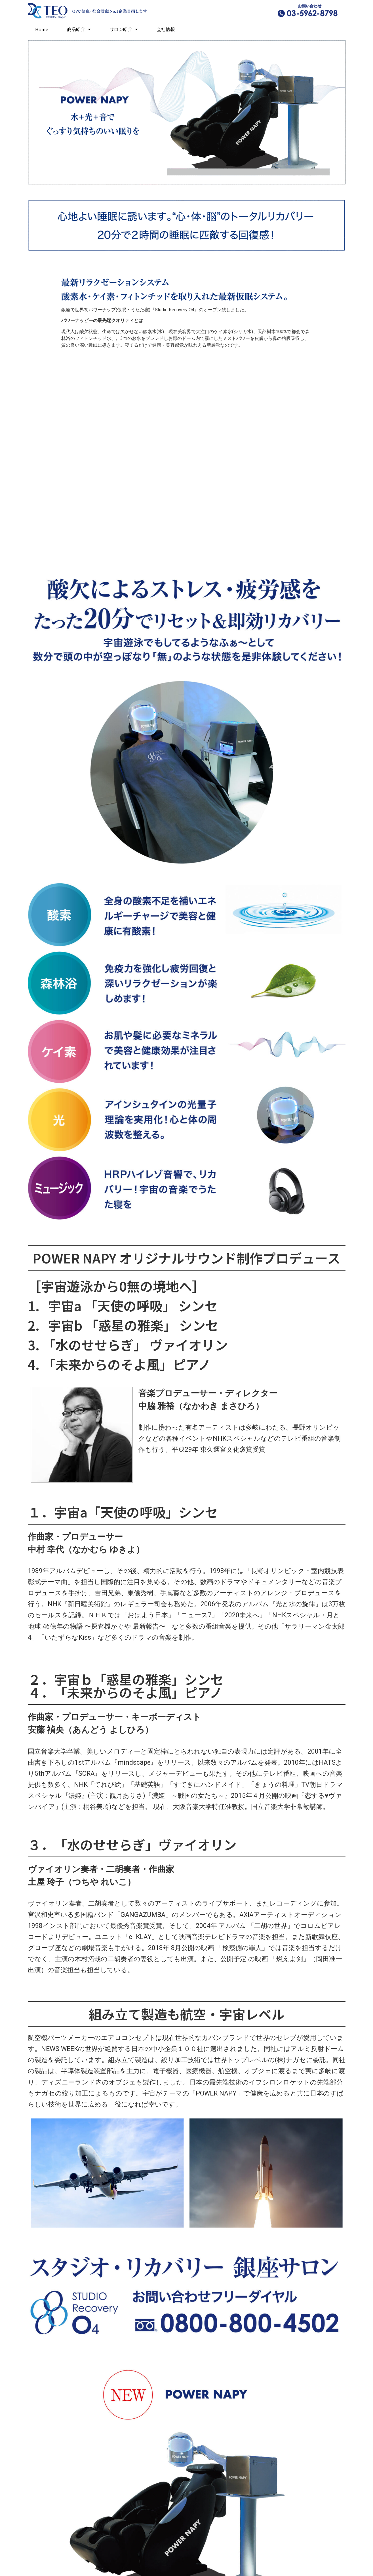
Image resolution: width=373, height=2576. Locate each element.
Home (41, 29)
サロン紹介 (123, 29)
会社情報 (166, 29)
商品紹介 (79, 29)
